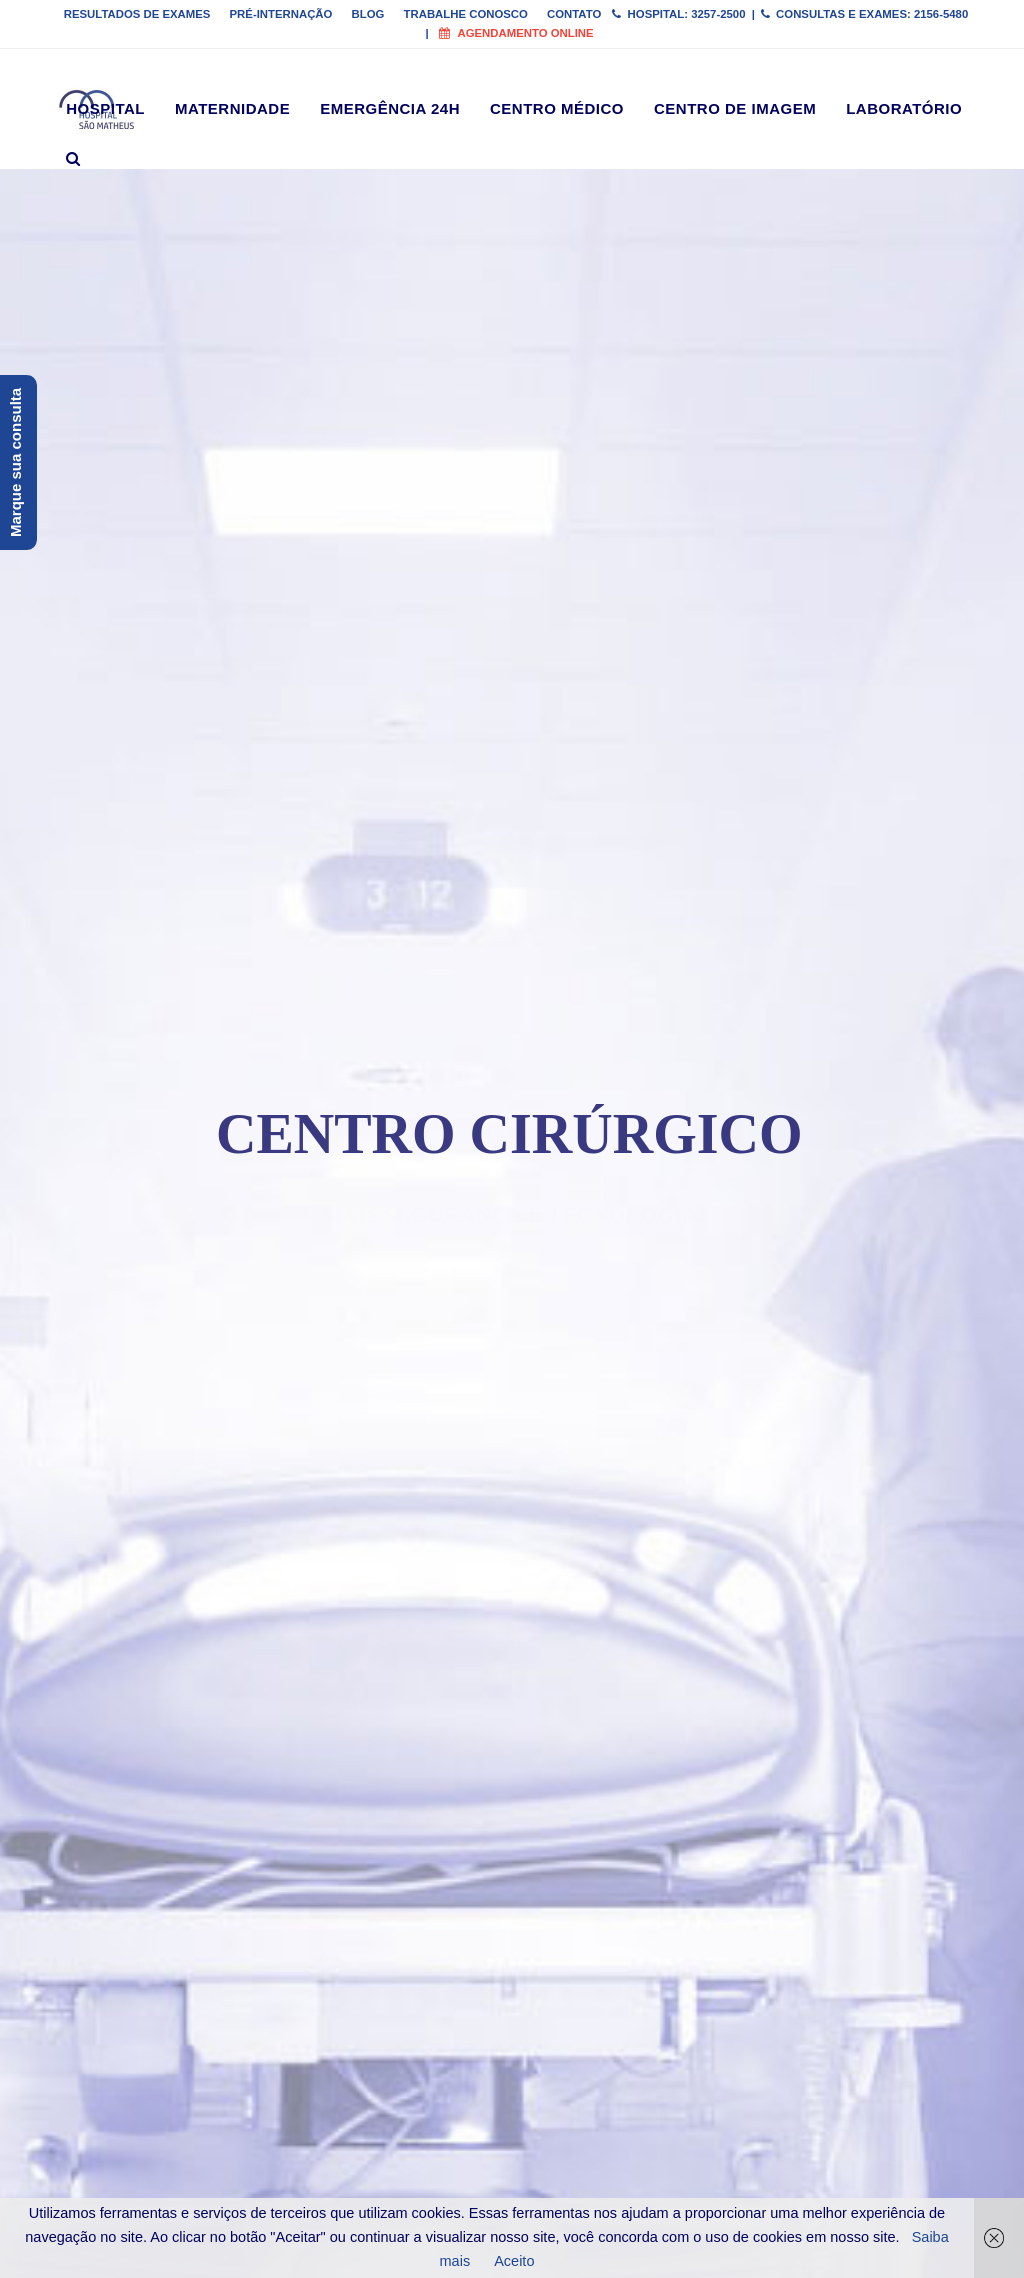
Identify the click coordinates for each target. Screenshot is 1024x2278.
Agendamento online (516, 33)
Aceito (514, 2261)
